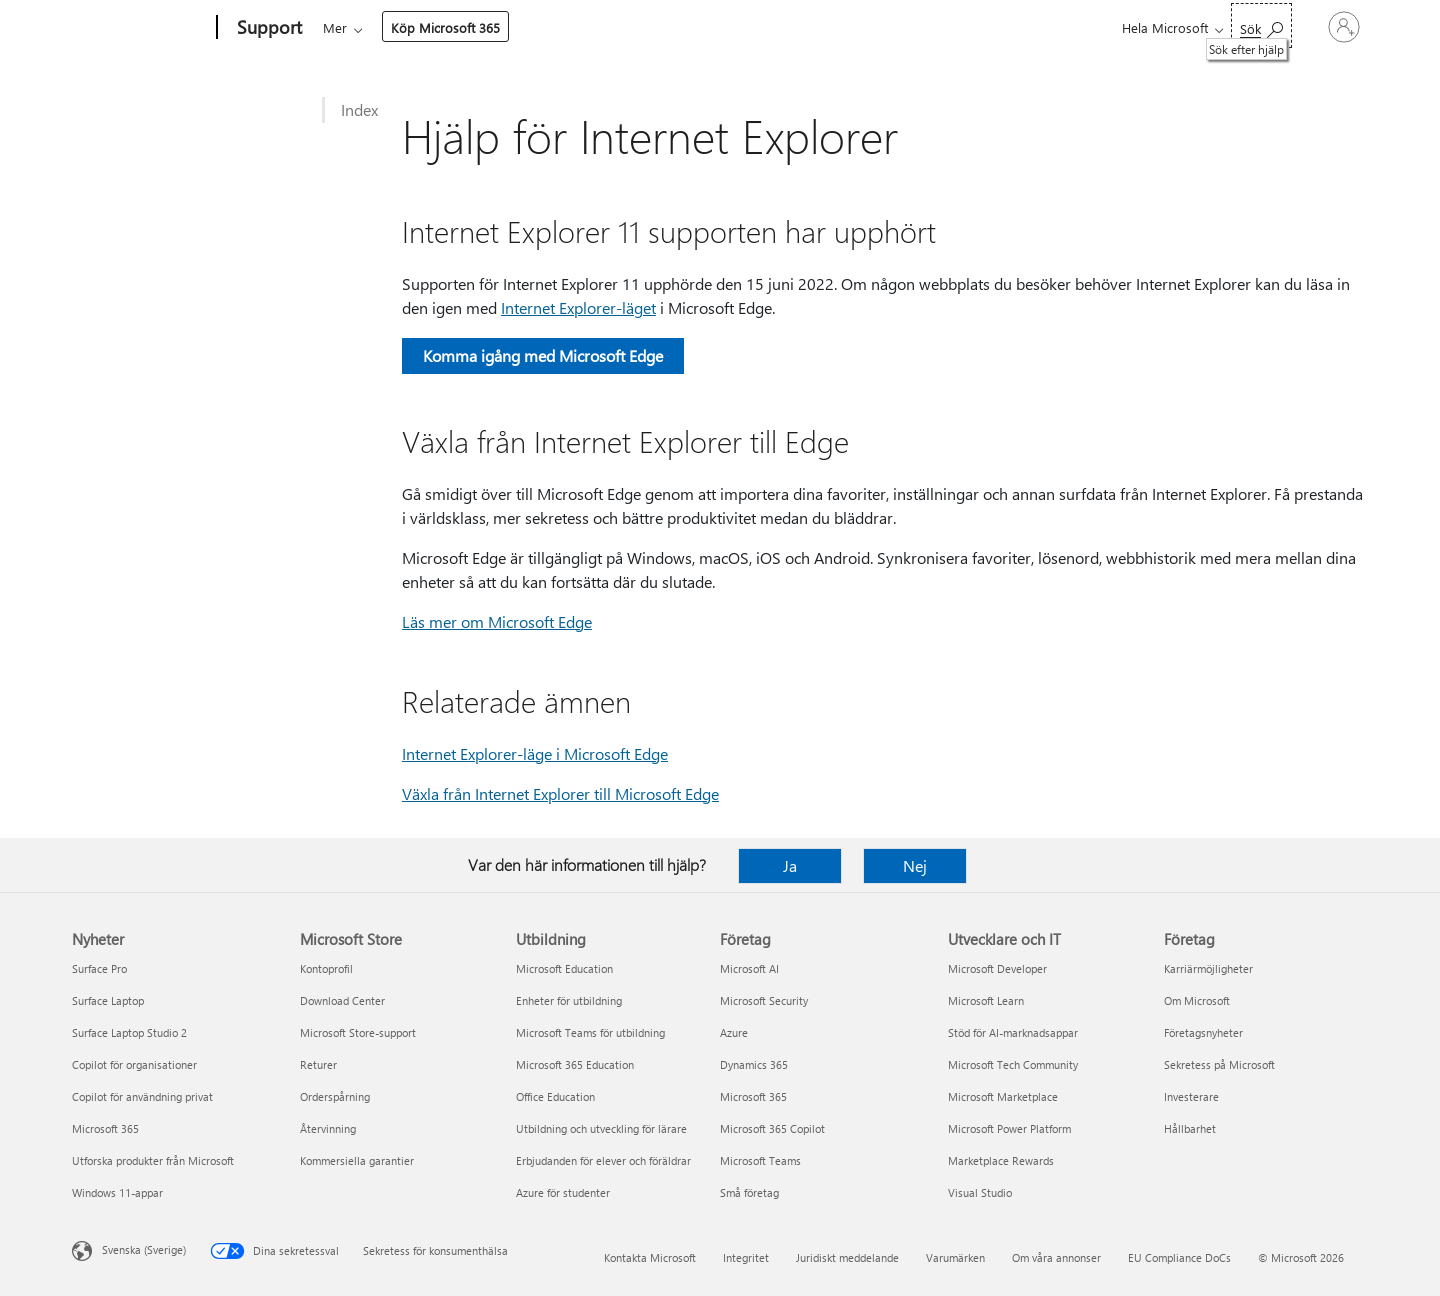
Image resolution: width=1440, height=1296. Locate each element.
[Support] (267, 28)
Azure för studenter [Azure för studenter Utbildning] (563, 1192)
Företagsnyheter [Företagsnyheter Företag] (1203, 1032)
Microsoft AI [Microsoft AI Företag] (749, 968)
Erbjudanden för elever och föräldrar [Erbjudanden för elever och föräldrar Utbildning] (603, 1160)
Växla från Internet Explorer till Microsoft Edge (560, 793)
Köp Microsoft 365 (946, 27)
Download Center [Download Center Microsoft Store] (342, 1000)
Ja (790, 865)
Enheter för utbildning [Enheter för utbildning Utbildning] (569, 1000)
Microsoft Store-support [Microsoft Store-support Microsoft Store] (358, 1032)
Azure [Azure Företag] (734, 1032)
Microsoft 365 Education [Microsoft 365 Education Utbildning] (575, 1064)
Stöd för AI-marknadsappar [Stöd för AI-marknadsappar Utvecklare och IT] (1013, 1032)
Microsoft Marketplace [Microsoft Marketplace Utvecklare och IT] (1003, 1096)
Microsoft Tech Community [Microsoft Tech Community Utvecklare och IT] (1013, 1064)
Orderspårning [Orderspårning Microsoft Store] (335, 1096)
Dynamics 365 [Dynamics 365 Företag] (754, 1064)
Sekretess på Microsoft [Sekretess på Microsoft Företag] (1219, 1064)
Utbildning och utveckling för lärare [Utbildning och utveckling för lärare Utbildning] (601, 1128)
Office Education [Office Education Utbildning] (555, 1096)
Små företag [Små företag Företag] (749, 1192)
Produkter (510, 27)
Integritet (746, 1257)
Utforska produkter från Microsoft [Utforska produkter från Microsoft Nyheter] (153, 1160)
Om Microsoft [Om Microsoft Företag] (1197, 1000)
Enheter (599, 27)
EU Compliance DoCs (1179, 1257)
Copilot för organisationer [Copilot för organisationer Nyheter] (134, 1064)
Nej (915, 865)
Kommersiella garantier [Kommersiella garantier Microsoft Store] (357, 1160)
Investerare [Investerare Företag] (1191, 1096)
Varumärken (955, 1257)
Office (439, 27)
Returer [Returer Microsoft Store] (318, 1064)
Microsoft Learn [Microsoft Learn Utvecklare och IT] (986, 1000)
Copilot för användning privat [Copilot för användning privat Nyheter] (142, 1096)
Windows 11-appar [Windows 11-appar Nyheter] (117, 1192)
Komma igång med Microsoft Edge (543, 355)
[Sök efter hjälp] (1194, 25)
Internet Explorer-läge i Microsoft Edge (535, 753)
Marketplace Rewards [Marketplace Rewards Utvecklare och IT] (1001, 1160)
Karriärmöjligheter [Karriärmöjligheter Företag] (1208, 968)
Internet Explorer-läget (578, 307)
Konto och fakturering (722, 27)
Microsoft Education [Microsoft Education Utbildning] (564, 968)
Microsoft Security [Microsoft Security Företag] (764, 1000)
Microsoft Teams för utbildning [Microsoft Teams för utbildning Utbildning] (590, 1032)
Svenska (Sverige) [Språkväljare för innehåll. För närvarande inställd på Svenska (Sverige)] (144, 1249)
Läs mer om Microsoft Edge (497, 621)
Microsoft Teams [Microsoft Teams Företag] (760, 1160)
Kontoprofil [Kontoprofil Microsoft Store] (326, 968)
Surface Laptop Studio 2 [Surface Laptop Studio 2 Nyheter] (129, 1032)
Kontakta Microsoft (650, 1257)
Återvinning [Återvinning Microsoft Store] (328, 1128)
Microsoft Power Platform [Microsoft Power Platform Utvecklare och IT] (1009, 1128)
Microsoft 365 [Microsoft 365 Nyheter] (105, 1128)
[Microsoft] (140, 28)
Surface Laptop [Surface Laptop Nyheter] (108, 1000)
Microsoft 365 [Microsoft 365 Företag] (753, 1096)
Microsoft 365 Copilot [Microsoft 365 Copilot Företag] (772, 1128)
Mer (836, 27)
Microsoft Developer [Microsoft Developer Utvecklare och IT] (997, 968)
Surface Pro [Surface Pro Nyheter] (99, 968)
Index (359, 109)
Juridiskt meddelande (847, 1257)
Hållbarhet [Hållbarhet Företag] (1190, 1128)
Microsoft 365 (359, 27)
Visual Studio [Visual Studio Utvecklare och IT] (980, 1192)
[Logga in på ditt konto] (1310, 27)
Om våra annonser (1056, 1257)
